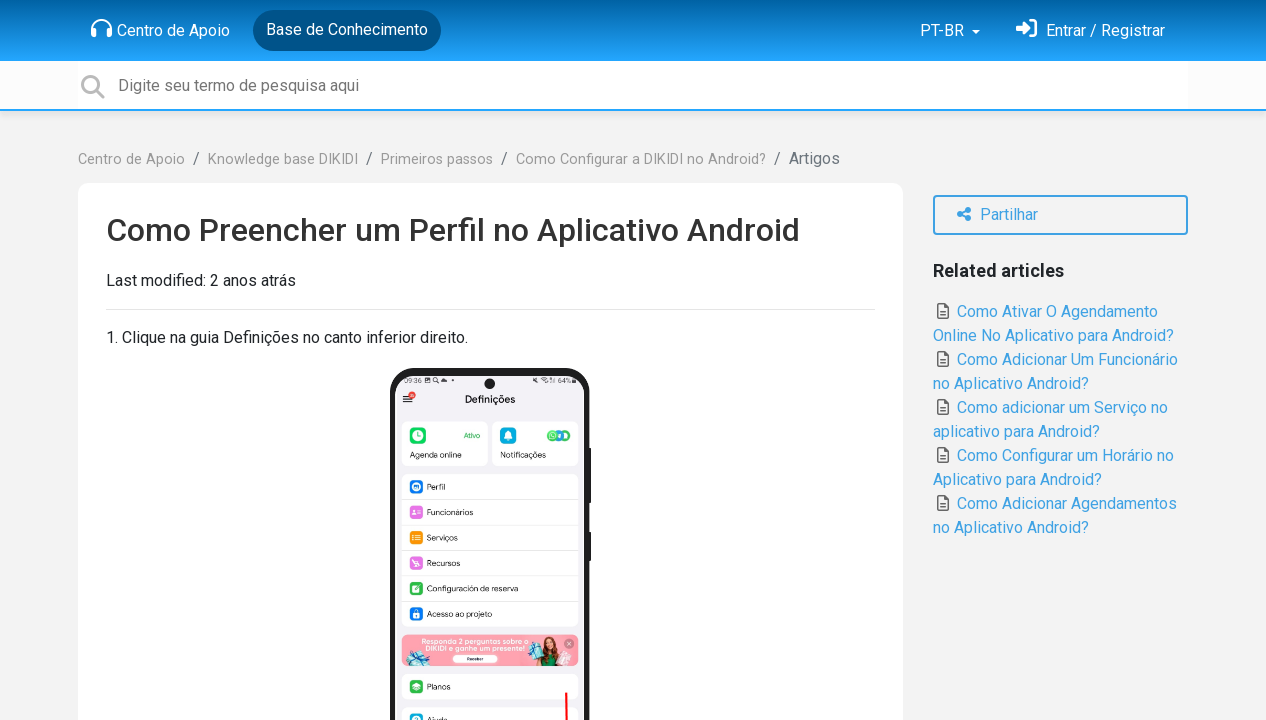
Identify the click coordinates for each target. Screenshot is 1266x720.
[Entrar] (1090, 30)
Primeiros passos (437, 159)
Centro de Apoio (160, 29)
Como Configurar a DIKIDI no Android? (641, 159)
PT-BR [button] (944, 30)
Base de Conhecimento (347, 29)
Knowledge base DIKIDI (283, 159)
